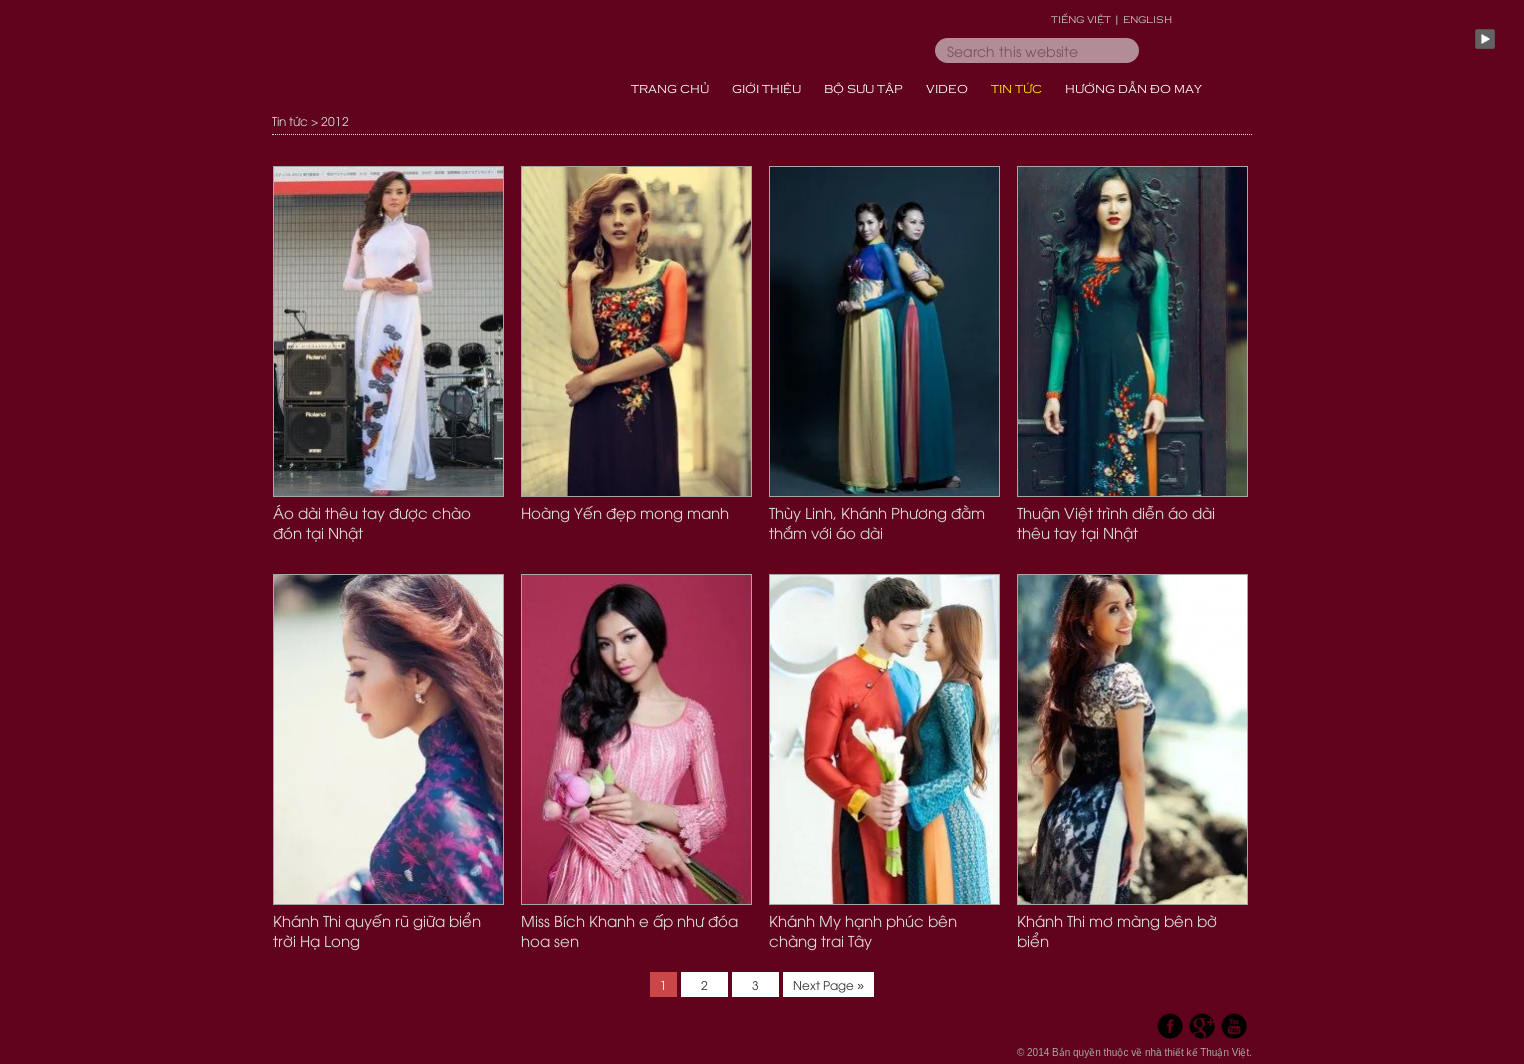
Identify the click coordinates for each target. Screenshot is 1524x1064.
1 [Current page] (668, 982)
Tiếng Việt (1081, 19)
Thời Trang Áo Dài (432, 60)
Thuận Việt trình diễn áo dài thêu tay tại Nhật (1116, 522)
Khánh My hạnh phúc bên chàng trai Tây (863, 930)
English (1147, 19)
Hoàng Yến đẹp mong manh (625, 512)
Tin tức (290, 120)
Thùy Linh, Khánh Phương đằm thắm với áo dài (877, 522)
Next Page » (828, 984)
